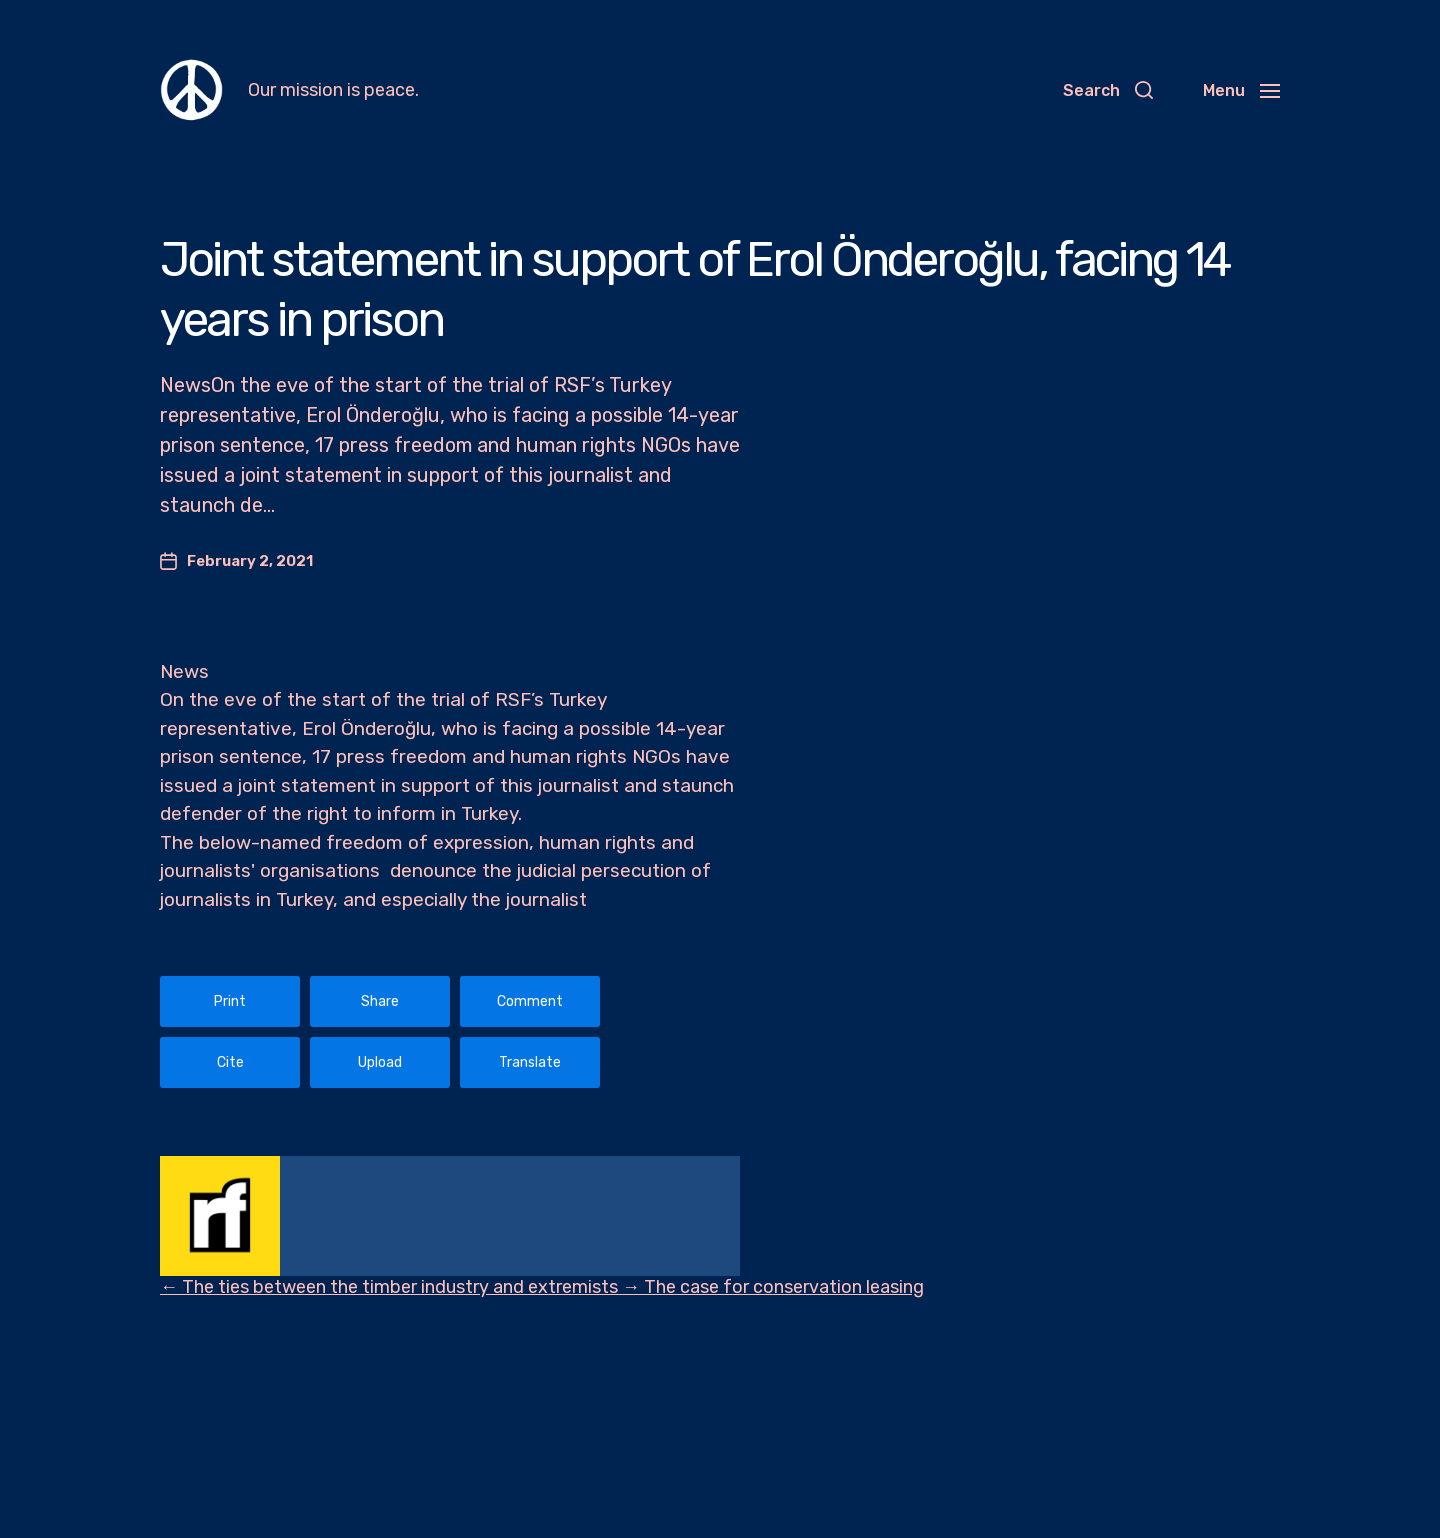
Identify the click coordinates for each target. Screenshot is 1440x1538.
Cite (230, 1062)
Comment (530, 1001)
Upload (380, 1062)
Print (230, 1001)
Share (380, 1001)
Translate (530, 1062)
